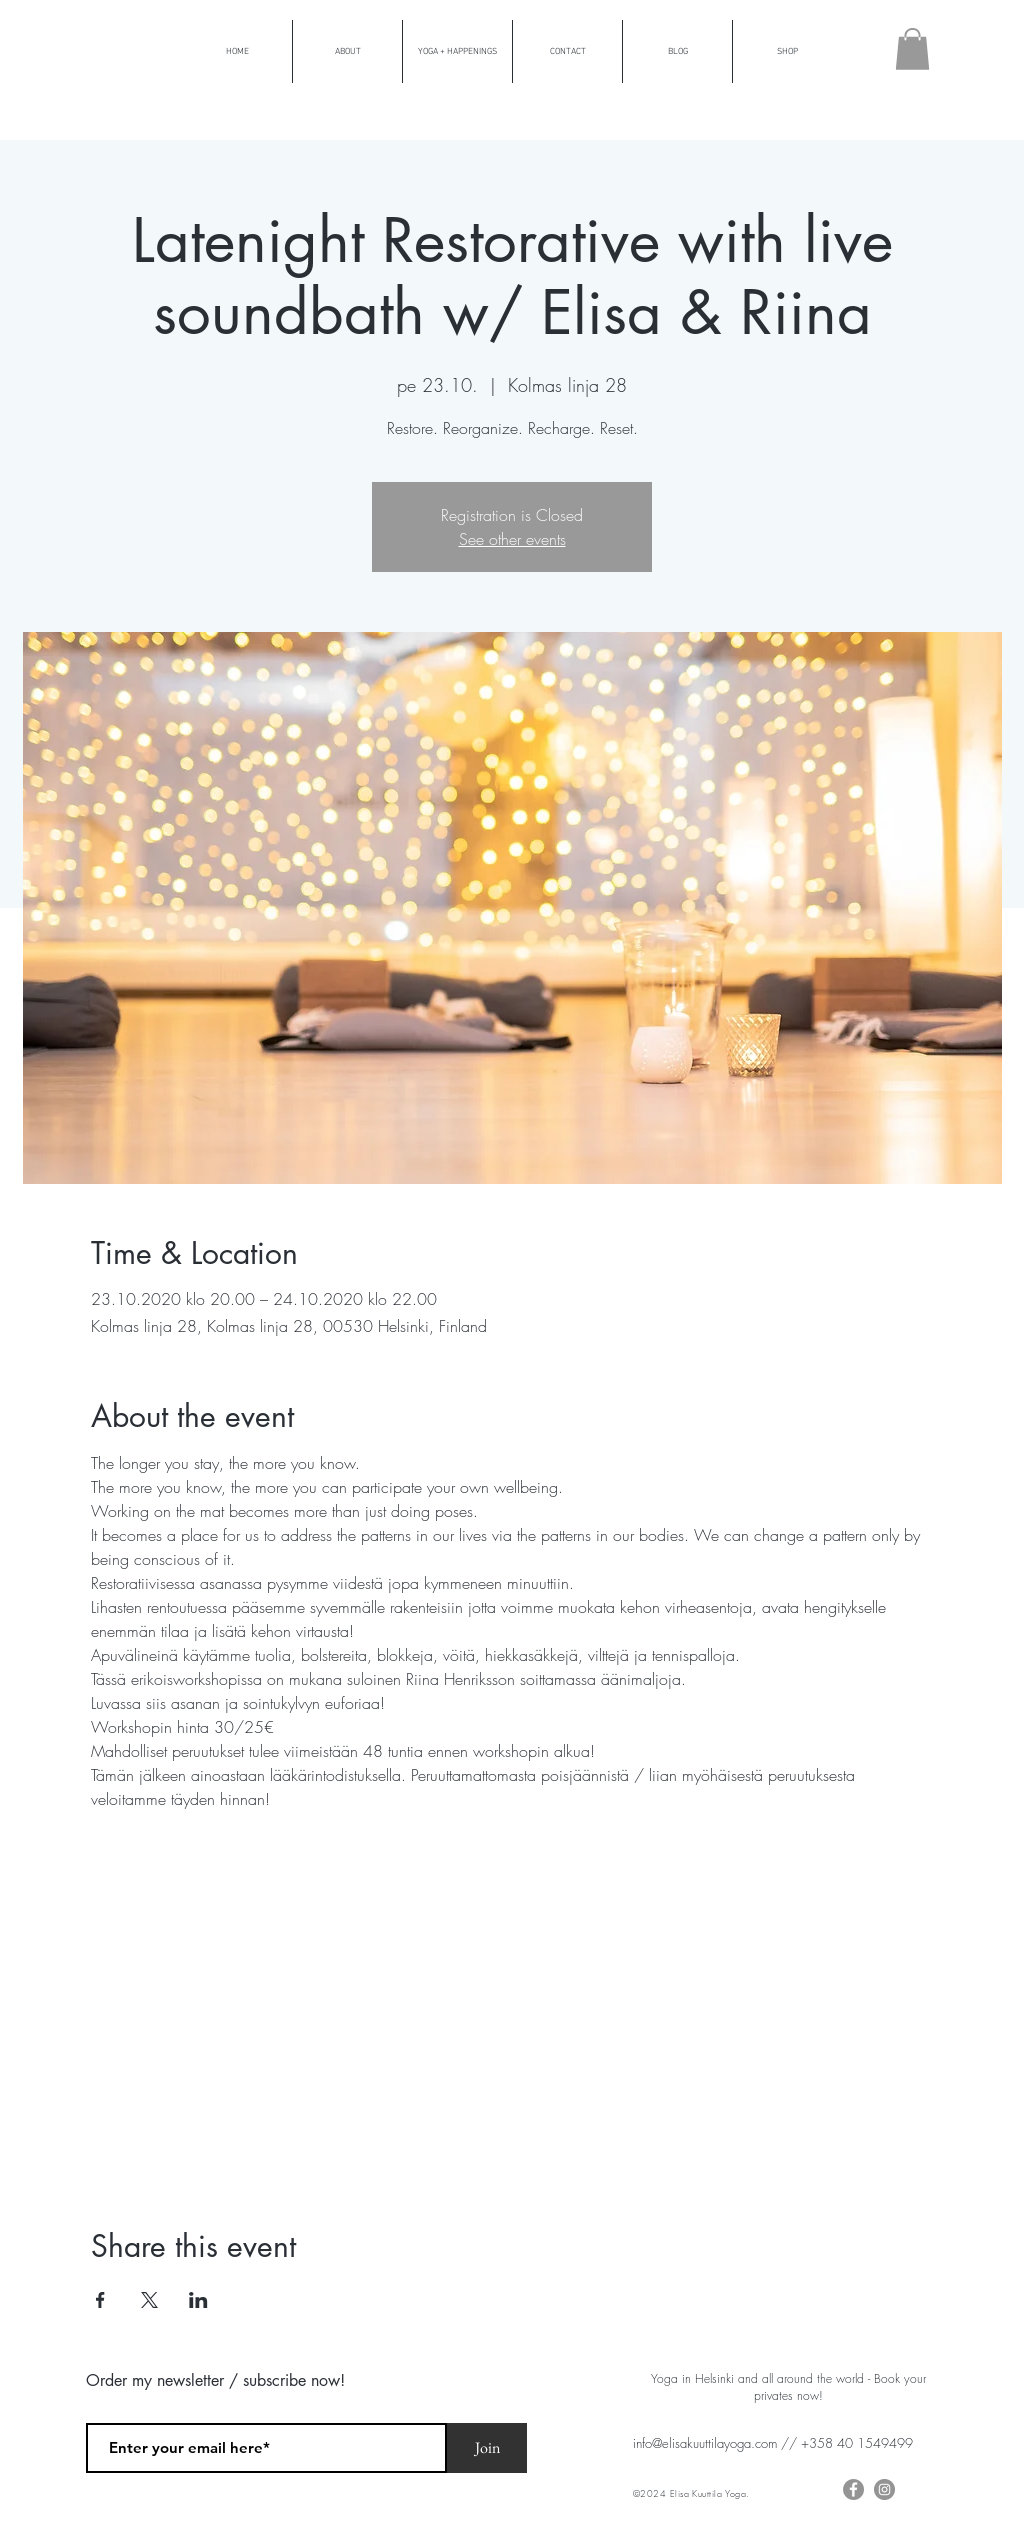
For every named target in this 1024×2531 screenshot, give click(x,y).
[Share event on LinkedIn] (198, 2300)
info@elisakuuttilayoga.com (705, 2443)
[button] (912, 49)
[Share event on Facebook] (100, 2300)
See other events (512, 539)
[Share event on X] (149, 2300)
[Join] (487, 2448)
